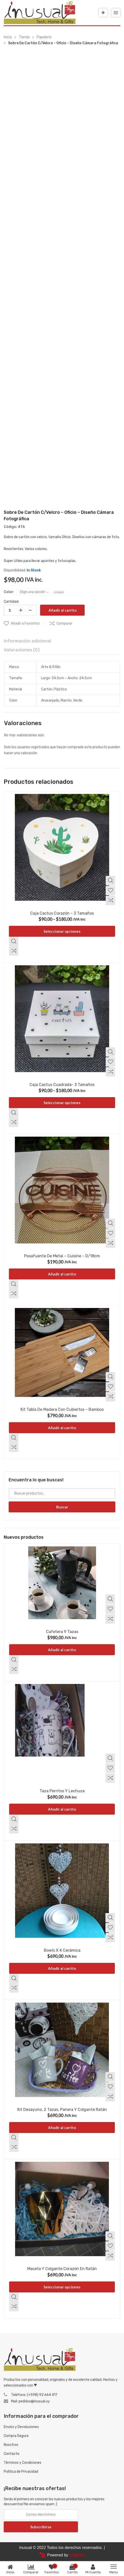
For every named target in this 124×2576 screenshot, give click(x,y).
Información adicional (27, 641)
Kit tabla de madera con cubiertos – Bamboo (62, 1409)
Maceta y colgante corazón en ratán (62, 2268)
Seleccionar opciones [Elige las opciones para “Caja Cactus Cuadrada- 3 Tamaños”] (62, 1102)
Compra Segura (16, 2436)
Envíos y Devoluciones (21, 2427)
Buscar (62, 1507)
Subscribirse (40, 2527)
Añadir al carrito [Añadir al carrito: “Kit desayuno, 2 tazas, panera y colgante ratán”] (62, 2127)
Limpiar (58, 592)
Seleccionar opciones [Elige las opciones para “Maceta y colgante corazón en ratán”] (62, 2287)
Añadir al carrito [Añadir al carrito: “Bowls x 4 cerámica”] (62, 1968)
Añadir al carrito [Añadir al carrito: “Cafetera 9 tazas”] (62, 1649)
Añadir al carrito (62, 610)
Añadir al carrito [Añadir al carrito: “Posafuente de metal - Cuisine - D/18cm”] (62, 1274)
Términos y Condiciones (22, 2463)
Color (8, 592)
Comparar (64, 623)
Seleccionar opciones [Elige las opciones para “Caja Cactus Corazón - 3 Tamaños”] (62, 931)
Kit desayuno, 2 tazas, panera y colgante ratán (62, 2109)
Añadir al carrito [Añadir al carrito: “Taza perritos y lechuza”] (62, 1809)
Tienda (24, 37)
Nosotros (11, 2445)
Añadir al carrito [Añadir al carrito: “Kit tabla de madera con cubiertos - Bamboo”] (62, 1427)
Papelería (44, 37)
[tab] (56, 640)
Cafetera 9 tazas (62, 1631)
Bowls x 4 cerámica (62, 1950)
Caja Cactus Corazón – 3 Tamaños (62, 913)
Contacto (11, 2454)
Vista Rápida (110, 880)
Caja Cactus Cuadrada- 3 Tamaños (62, 1084)
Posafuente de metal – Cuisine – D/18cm (62, 1256)
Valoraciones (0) (22, 650)
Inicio (8, 37)
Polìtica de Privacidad (21, 2471)
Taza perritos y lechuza (62, 1791)
